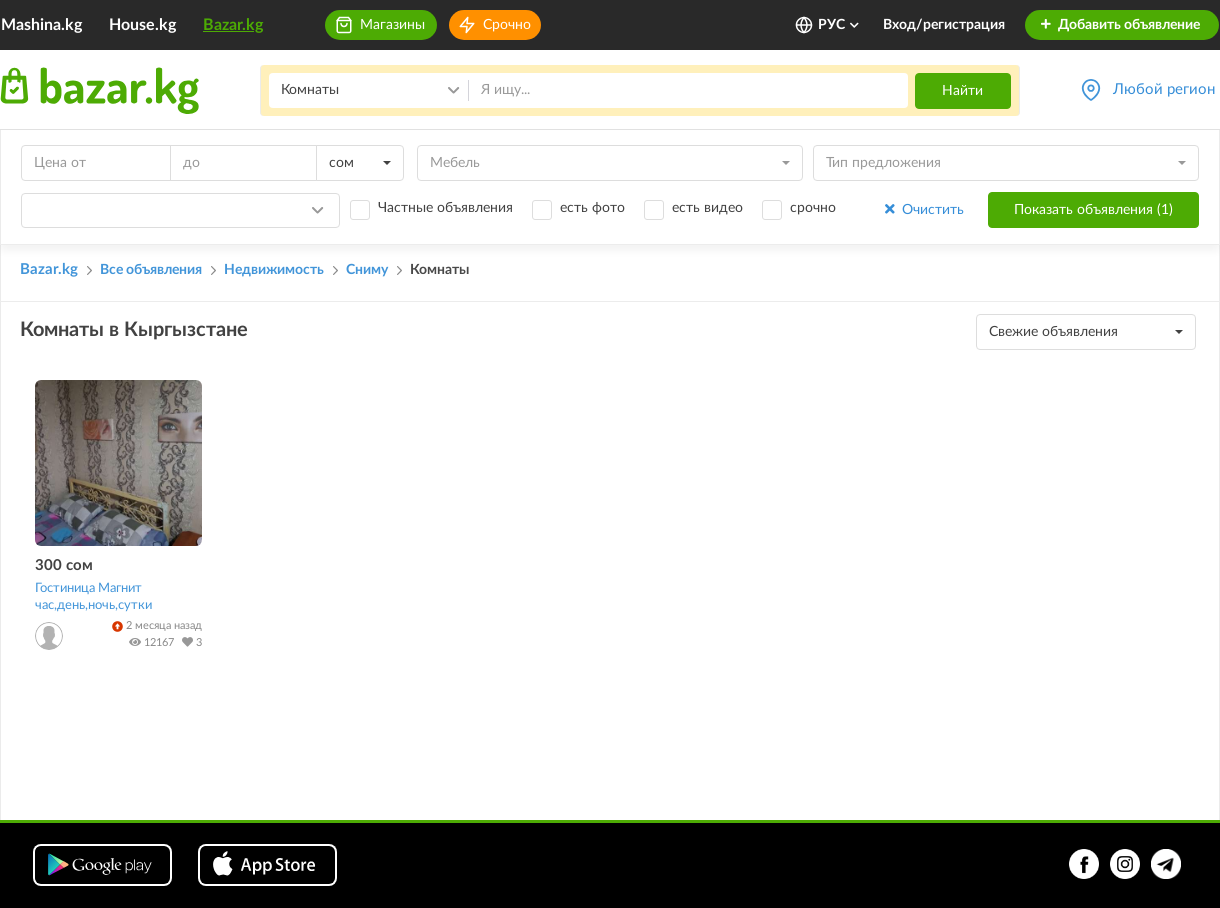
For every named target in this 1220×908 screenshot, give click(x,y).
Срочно (507, 25)
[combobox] (360, 163)
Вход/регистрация (944, 25)
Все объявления (151, 270)
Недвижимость (274, 270)
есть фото (592, 208)
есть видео (707, 208)
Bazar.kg (233, 25)
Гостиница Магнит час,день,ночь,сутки (93, 597)
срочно (813, 208)
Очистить (922, 209)
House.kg (142, 25)
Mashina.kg (41, 25)
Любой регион (1164, 89)
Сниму (367, 270)
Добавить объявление (1119, 25)
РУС (839, 25)
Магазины (392, 25)
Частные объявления (445, 208)
